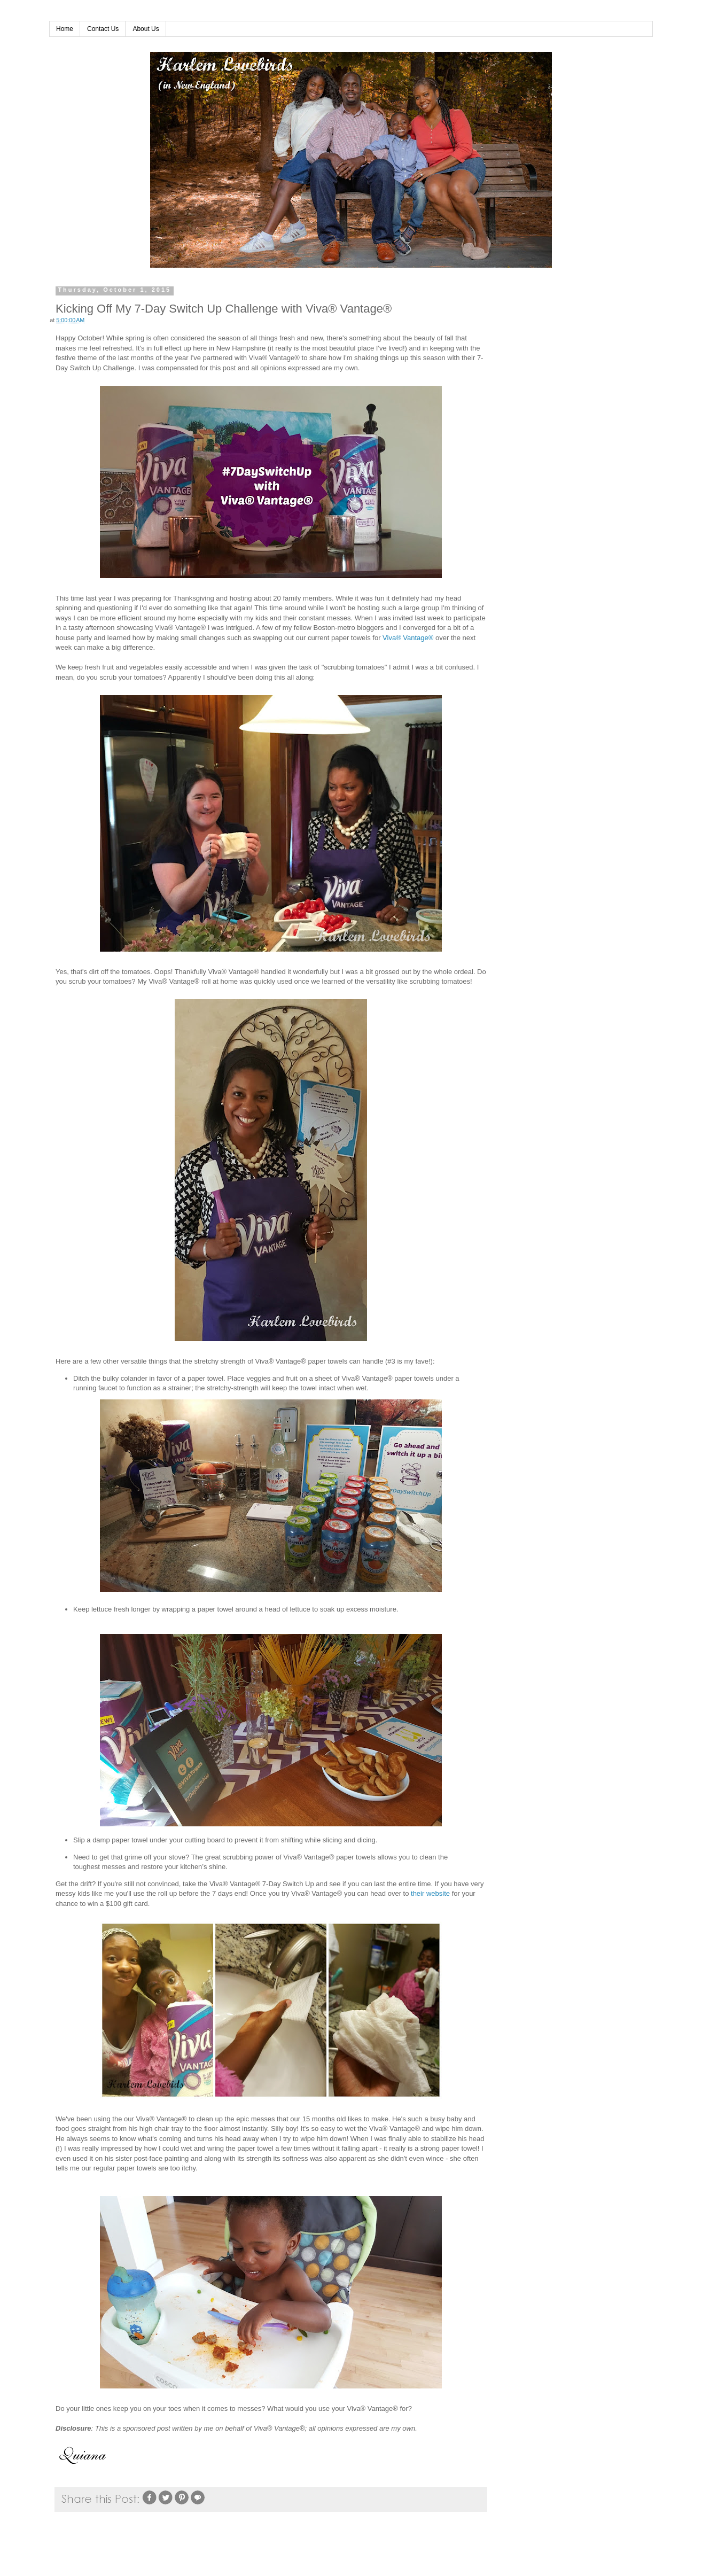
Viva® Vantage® (408, 638)
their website (430, 1893)
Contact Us (103, 29)
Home (64, 29)
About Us (145, 29)
